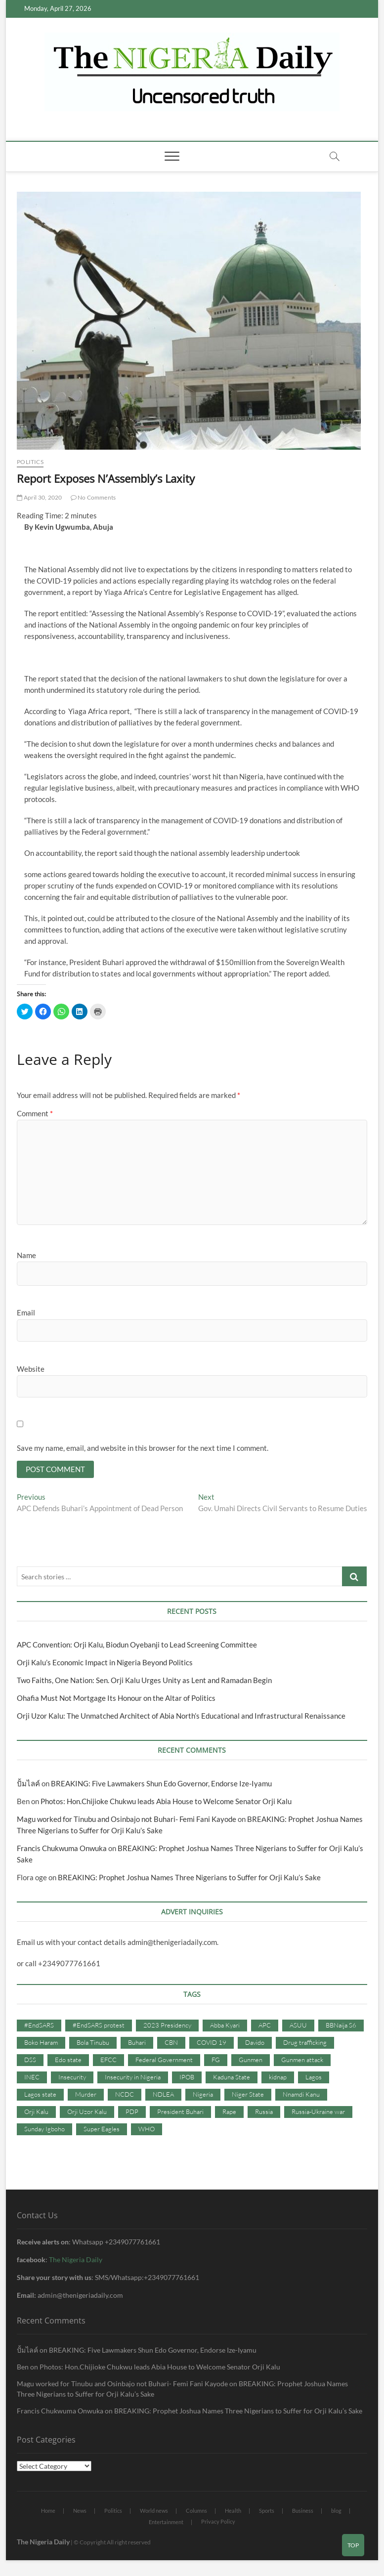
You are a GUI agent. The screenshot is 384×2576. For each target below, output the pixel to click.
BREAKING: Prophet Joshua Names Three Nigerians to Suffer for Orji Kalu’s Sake (190, 1878)
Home (48, 2512)
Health (233, 2512)
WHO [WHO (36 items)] (146, 2130)
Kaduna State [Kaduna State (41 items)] (231, 2078)
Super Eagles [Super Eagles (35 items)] (102, 2130)
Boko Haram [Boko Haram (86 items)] (41, 2044)
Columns (196, 2512)
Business (302, 2512)
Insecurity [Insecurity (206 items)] (72, 2078)
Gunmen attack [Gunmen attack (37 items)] (302, 2061)
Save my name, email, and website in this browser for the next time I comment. (142, 1447)
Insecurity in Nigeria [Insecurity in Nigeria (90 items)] (133, 2078)
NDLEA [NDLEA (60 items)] (163, 2095)
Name (26, 1255)
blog (336, 2512)
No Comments (93, 497)
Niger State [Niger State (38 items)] (248, 2095)
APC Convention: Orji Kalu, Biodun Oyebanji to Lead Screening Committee (137, 1646)
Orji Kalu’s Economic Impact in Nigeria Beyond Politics (105, 1663)
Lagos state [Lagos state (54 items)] (40, 2095)
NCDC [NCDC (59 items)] (124, 2095)
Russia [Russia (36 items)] (264, 2112)
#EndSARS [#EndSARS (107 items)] (39, 2026)
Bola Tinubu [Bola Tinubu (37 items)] (93, 2044)
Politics (30, 461)
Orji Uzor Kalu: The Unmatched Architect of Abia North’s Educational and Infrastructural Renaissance (181, 1717)
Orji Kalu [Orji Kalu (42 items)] (36, 2112)
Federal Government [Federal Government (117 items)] (164, 2061)
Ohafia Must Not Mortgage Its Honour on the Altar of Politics (116, 1699)
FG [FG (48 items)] (216, 2061)
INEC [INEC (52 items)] (32, 2078)
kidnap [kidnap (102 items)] (278, 2078)
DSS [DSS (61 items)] (30, 2061)
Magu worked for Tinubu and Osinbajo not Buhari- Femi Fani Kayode (126, 1820)
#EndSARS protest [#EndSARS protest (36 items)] (99, 2026)
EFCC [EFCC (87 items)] (108, 2061)
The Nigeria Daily (75, 2260)
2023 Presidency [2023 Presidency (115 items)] (167, 2026)
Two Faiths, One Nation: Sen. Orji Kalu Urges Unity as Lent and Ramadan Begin (144, 1681)
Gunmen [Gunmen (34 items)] (250, 2061)
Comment (35, 1113)
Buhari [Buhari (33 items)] (137, 2044)
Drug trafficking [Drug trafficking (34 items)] (305, 2044)
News (79, 2512)
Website (30, 1368)
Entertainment (166, 2523)
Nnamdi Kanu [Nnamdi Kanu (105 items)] (301, 2095)
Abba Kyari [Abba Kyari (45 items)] (225, 2026)
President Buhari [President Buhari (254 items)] (180, 2112)
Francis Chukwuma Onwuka (62, 1849)
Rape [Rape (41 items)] (229, 2112)
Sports (266, 2512)
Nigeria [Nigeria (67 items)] (203, 2095)
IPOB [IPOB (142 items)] (186, 2078)
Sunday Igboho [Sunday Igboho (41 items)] (44, 2130)
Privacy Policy (218, 2523)
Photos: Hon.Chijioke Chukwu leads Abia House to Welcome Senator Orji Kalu (166, 1802)
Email (26, 1312)
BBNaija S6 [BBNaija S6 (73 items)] (341, 2026)
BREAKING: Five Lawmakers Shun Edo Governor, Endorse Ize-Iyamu (161, 1784)
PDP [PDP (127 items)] (132, 2112)
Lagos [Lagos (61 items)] (313, 2078)
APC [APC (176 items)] (264, 2026)
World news (154, 2512)
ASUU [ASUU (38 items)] (298, 2026)
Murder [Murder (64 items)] (85, 2095)
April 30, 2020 (39, 497)
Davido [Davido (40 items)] (254, 2044)
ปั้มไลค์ (28, 1784)
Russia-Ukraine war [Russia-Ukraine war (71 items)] (318, 2112)
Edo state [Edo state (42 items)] (68, 2061)
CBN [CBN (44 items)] (171, 2044)
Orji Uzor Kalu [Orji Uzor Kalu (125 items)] (87, 2112)
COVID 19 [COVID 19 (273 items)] (211, 2044)
